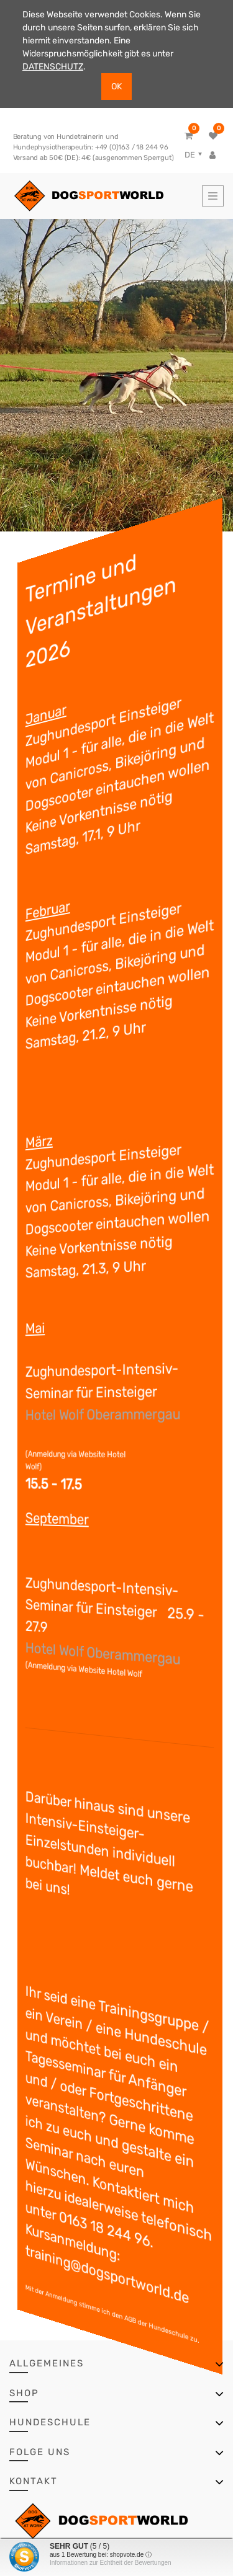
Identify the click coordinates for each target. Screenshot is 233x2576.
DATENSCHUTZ (52, 66)
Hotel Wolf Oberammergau (111, 1414)
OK (116, 86)
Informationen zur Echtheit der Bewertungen (110, 2562)
